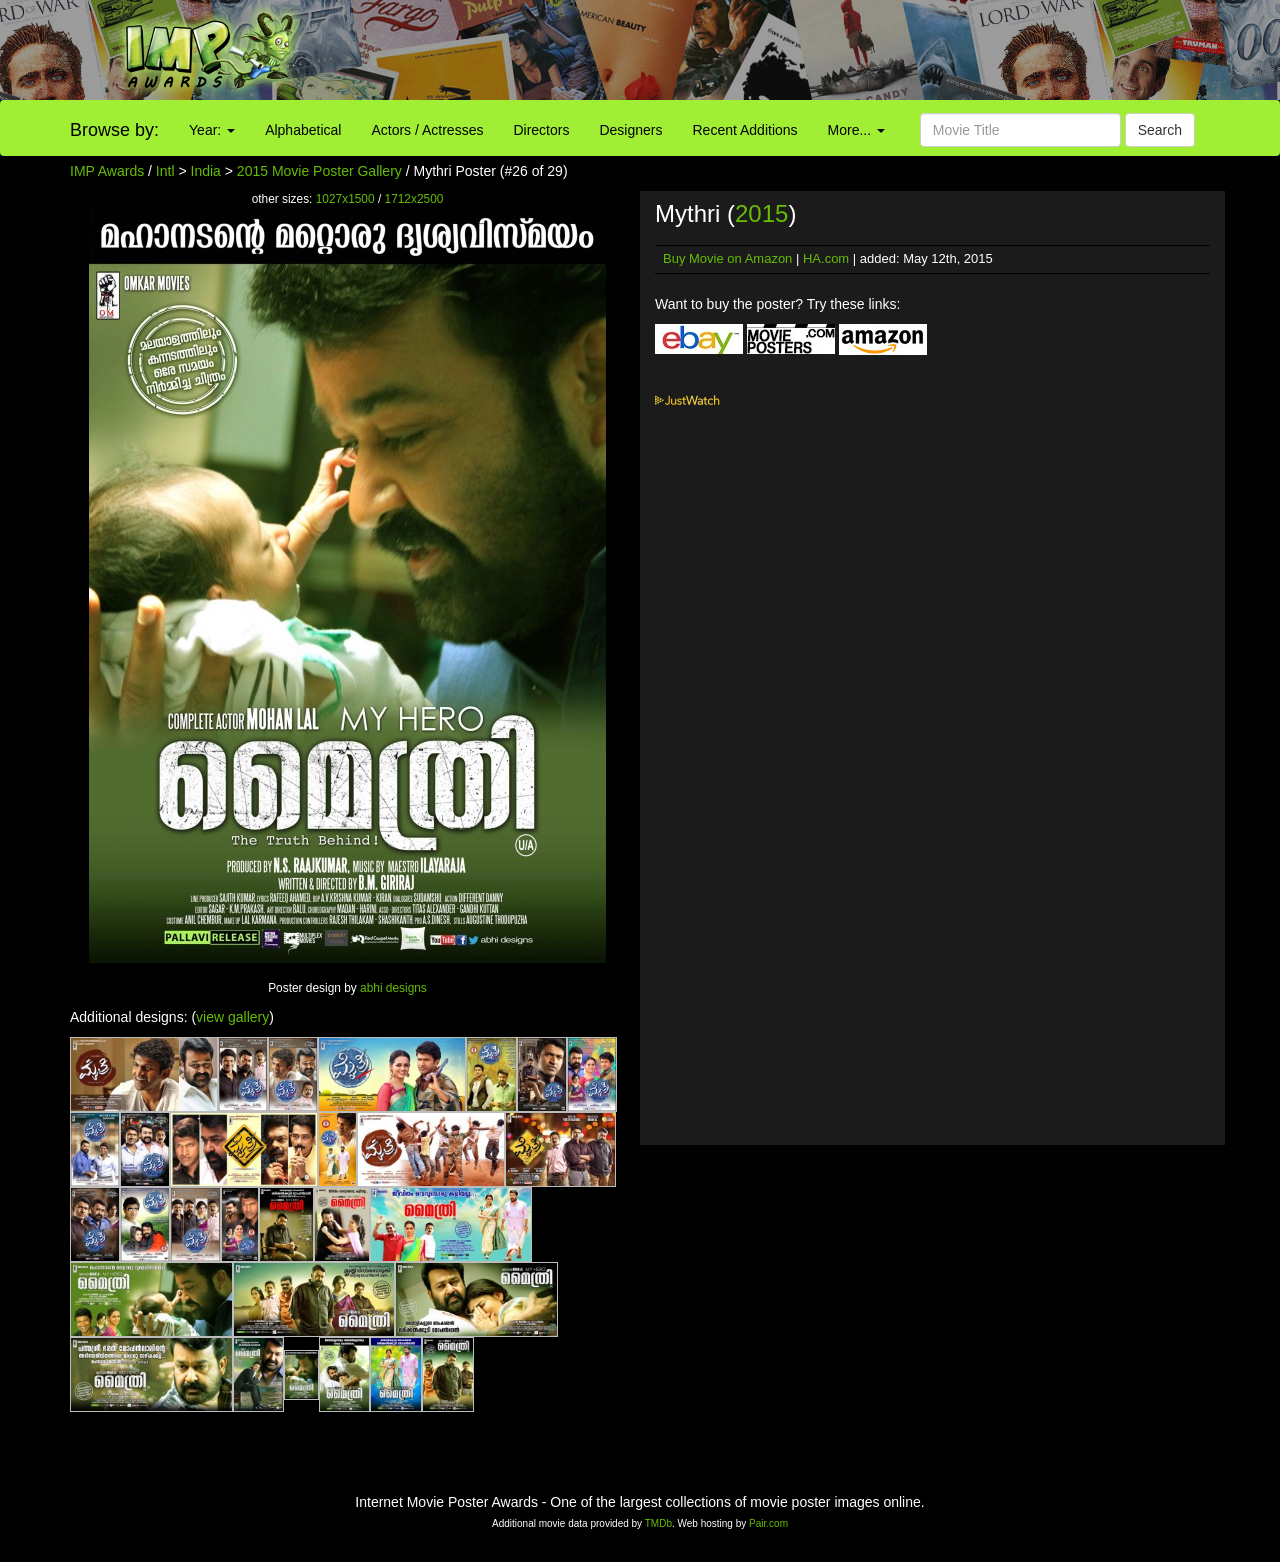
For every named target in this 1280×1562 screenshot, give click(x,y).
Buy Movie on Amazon (727, 258)
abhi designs (393, 988)
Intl (165, 171)
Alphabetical (303, 130)
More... (856, 130)
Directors (541, 130)
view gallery (232, 1017)
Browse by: (114, 130)
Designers (630, 130)
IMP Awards (107, 171)
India (206, 171)
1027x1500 (345, 199)
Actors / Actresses (427, 130)
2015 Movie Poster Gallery (319, 171)
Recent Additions (745, 130)
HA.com (826, 258)
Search (1160, 130)
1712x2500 (414, 199)
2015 (761, 213)
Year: (212, 130)
